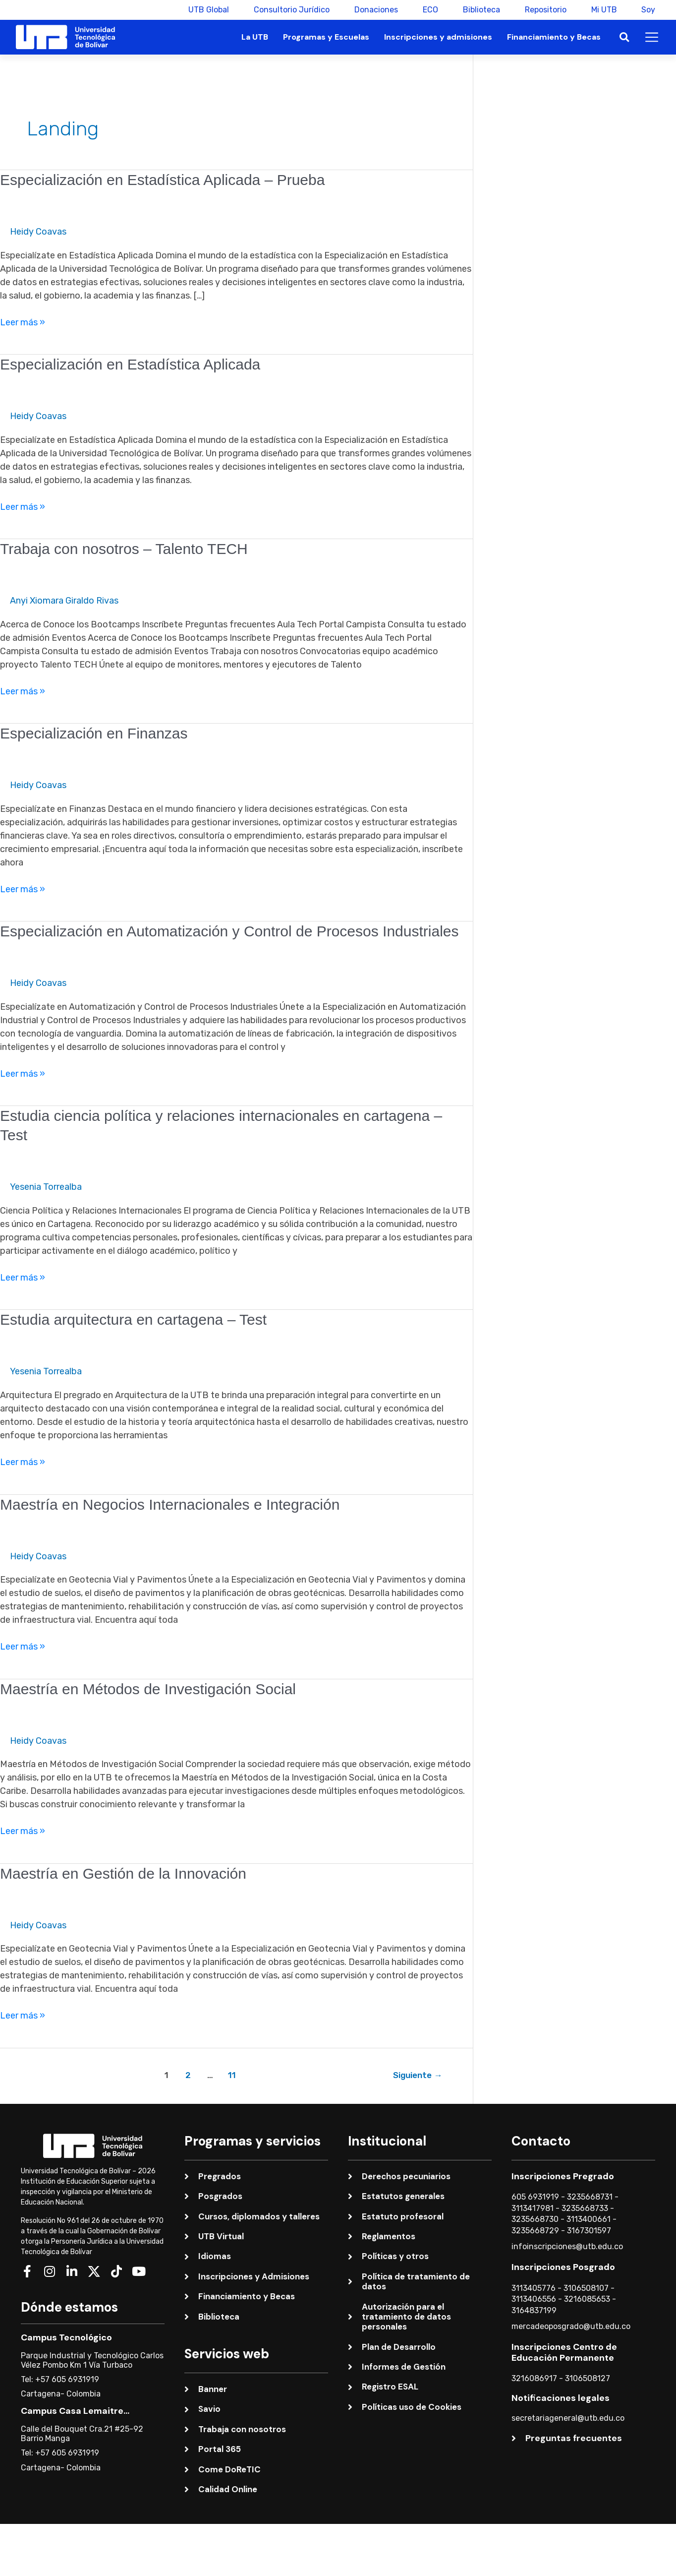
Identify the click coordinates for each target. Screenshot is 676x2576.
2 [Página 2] (188, 2075)
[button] (624, 37)
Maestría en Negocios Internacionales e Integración (169, 1504)
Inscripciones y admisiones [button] (438, 37)
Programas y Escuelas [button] (326, 37)
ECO (430, 9)
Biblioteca (481, 9)
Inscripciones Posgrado (563, 2267)
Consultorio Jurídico (291, 9)
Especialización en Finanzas (94, 733)
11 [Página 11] (232, 2075)
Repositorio (545, 9)
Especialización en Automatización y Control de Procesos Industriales (229, 931)
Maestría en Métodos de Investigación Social (148, 1689)
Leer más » (22, 322)
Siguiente (417, 2075)
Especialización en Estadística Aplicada (130, 364)
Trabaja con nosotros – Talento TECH (124, 549)
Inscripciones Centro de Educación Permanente (564, 2352)
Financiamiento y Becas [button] (554, 37)
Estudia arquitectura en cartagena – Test (133, 1319)
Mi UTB (604, 9)
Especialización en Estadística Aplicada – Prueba (162, 180)
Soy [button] (648, 9)
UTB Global (208, 9)
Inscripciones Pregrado (562, 2176)
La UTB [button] (254, 37)
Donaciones (375, 9)
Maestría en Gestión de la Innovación (123, 1873)
